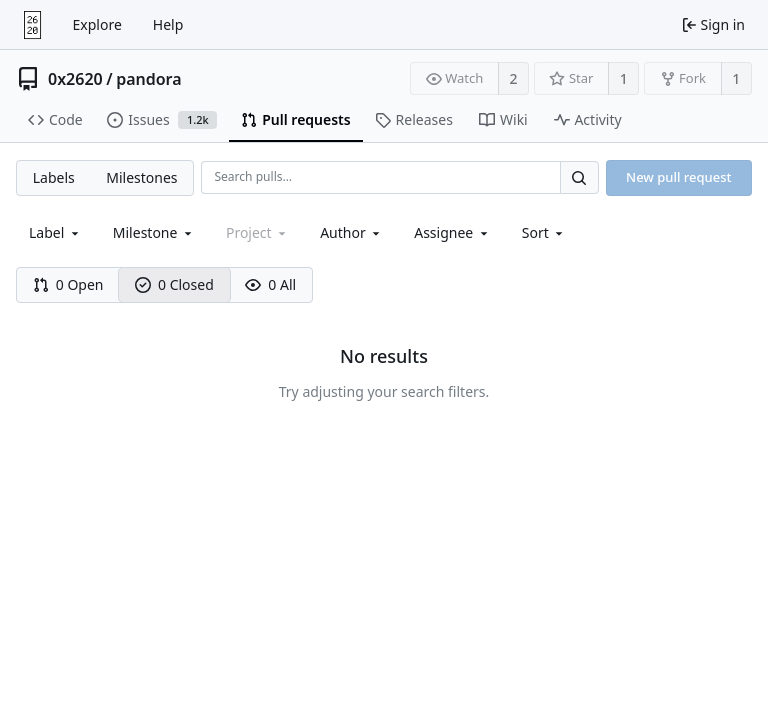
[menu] (544, 232)
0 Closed (174, 284)
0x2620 (75, 79)
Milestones (141, 177)
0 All (270, 284)
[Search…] (579, 177)
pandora (148, 79)
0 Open (68, 284)
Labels (54, 177)
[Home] (32, 25)
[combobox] (55, 232)
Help (168, 24)
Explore (97, 24)
